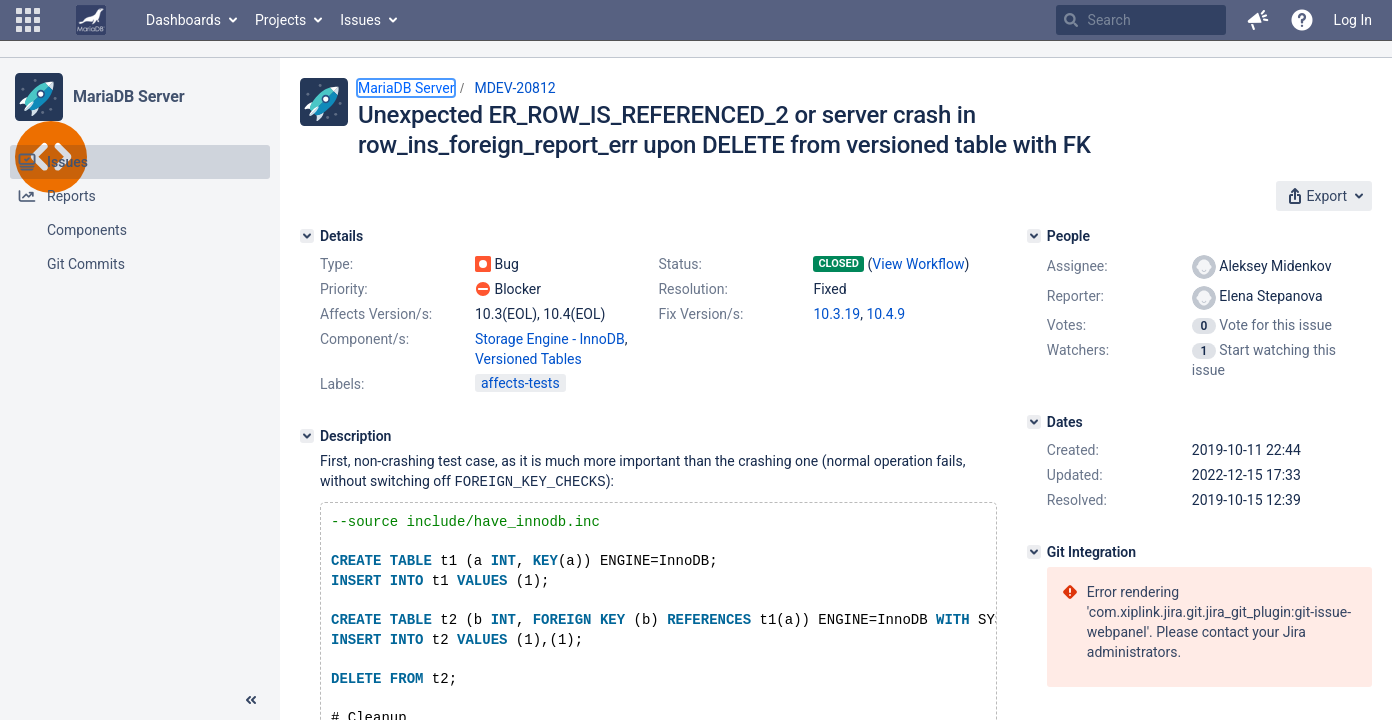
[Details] (307, 236)
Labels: (342, 384)
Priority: (344, 289)
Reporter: (1075, 296)
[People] (1034, 236)
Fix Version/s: (700, 314)
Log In (1353, 20)
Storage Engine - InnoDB (550, 339)
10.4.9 (885, 314)
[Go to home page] (91, 20)
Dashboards (183, 20)
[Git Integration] (1034, 552)
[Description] (307, 436)
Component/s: (364, 339)
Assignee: (1077, 266)
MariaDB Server (128, 96)
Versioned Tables (528, 359)
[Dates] (1034, 422)
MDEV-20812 (514, 88)
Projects (280, 20)
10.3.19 (836, 314)
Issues (360, 20)
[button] (28, 20)
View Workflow (918, 264)
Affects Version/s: (376, 314)
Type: (336, 264)
